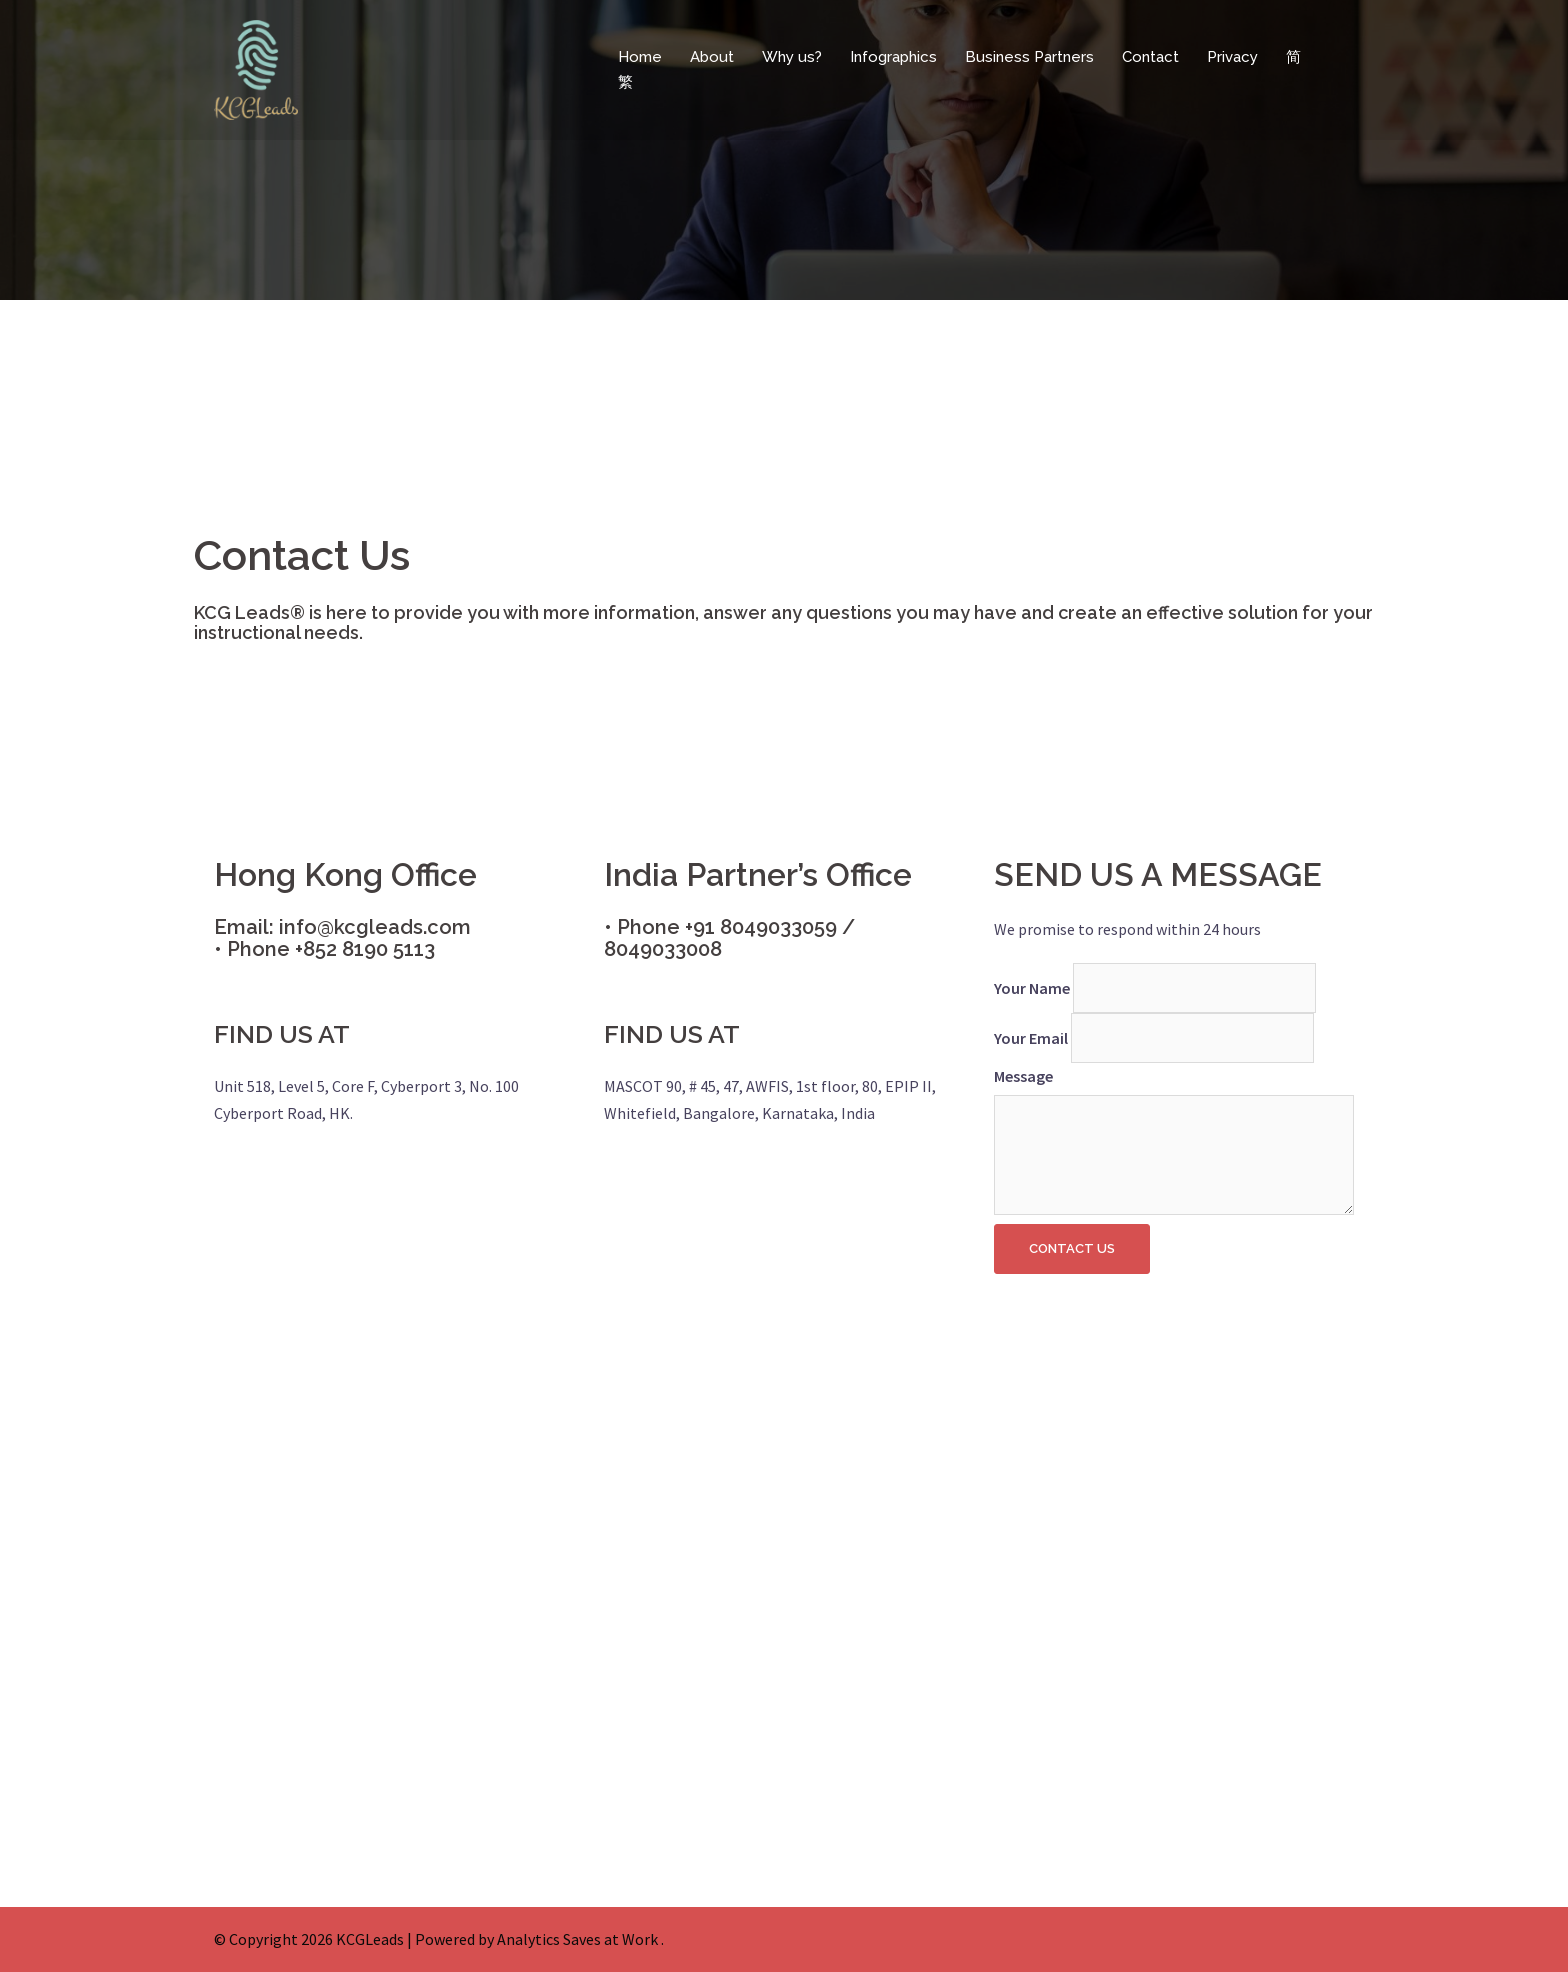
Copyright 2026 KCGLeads (316, 1939)
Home (640, 57)
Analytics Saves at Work (577, 1939)
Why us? (792, 57)
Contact (1150, 57)
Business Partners (1029, 57)
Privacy (1232, 57)
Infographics (893, 57)
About (712, 57)
